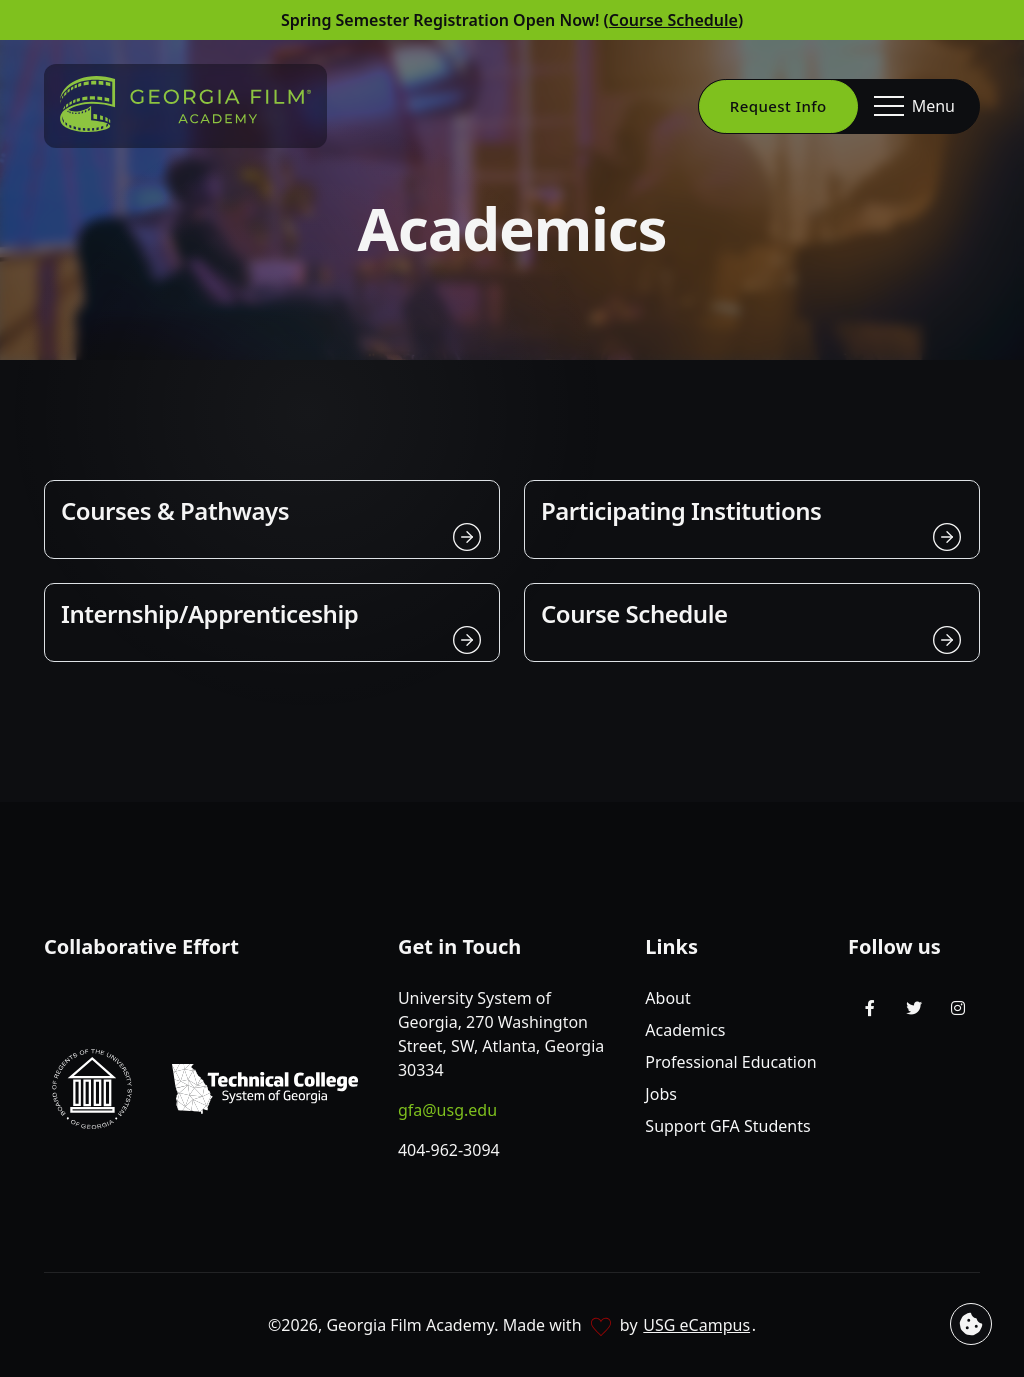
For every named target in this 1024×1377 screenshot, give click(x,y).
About (667, 998)
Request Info (778, 106)
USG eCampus (696, 1325)
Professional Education (730, 1062)
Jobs (661, 1094)
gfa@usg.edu (447, 1110)
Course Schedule (673, 20)
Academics (685, 1030)
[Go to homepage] (185, 104)
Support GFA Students (727, 1126)
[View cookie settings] (971, 1324)
